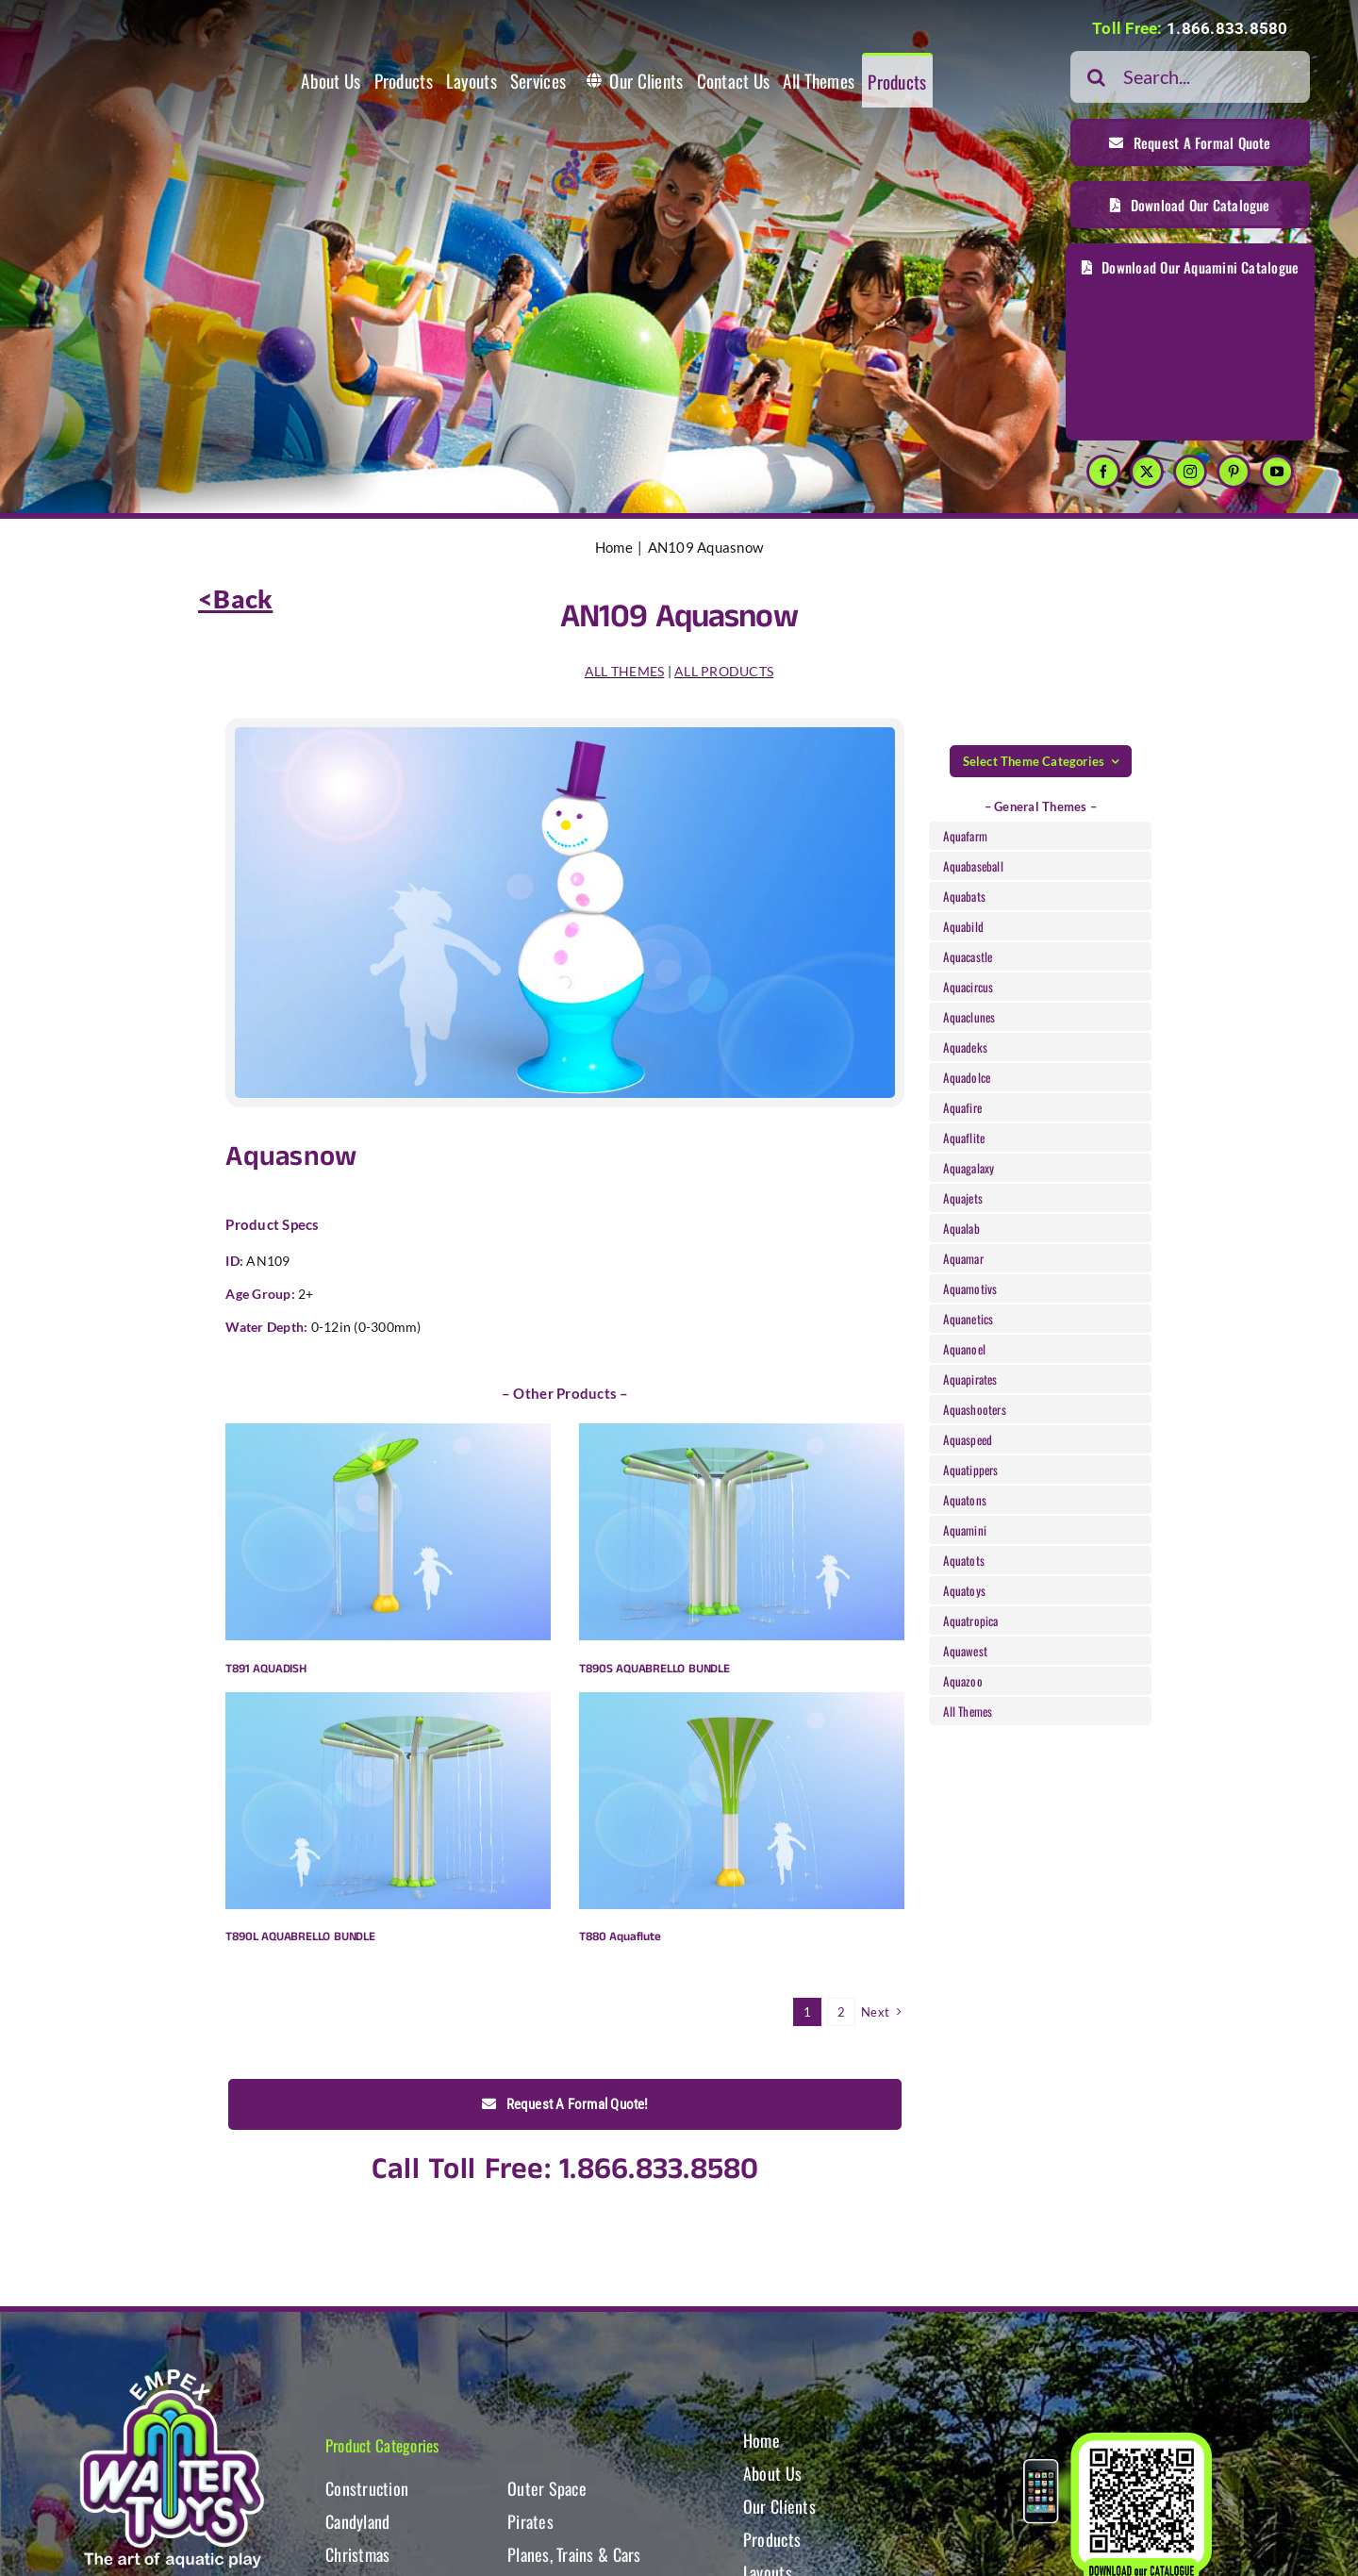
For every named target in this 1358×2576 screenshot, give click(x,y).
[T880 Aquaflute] (741, 1800)
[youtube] (1277, 472)
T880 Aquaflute (619, 1937)
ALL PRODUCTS (723, 671)
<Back (235, 598)
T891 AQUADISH (265, 1669)
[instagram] (1190, 472)
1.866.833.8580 (1227, 28)
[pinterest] (1233, 472)
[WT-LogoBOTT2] (171, 2375)
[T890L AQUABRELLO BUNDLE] (388, 1800)
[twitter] (1147, 472)
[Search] (1096, 77)
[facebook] (1103, 472)
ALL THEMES (625, 671)
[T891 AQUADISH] (388, 1531)
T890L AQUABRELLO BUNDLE (300, 1937)
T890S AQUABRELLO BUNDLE (654, 1669)
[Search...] (1190, 77)
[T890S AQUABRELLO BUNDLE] (741, 1531)
